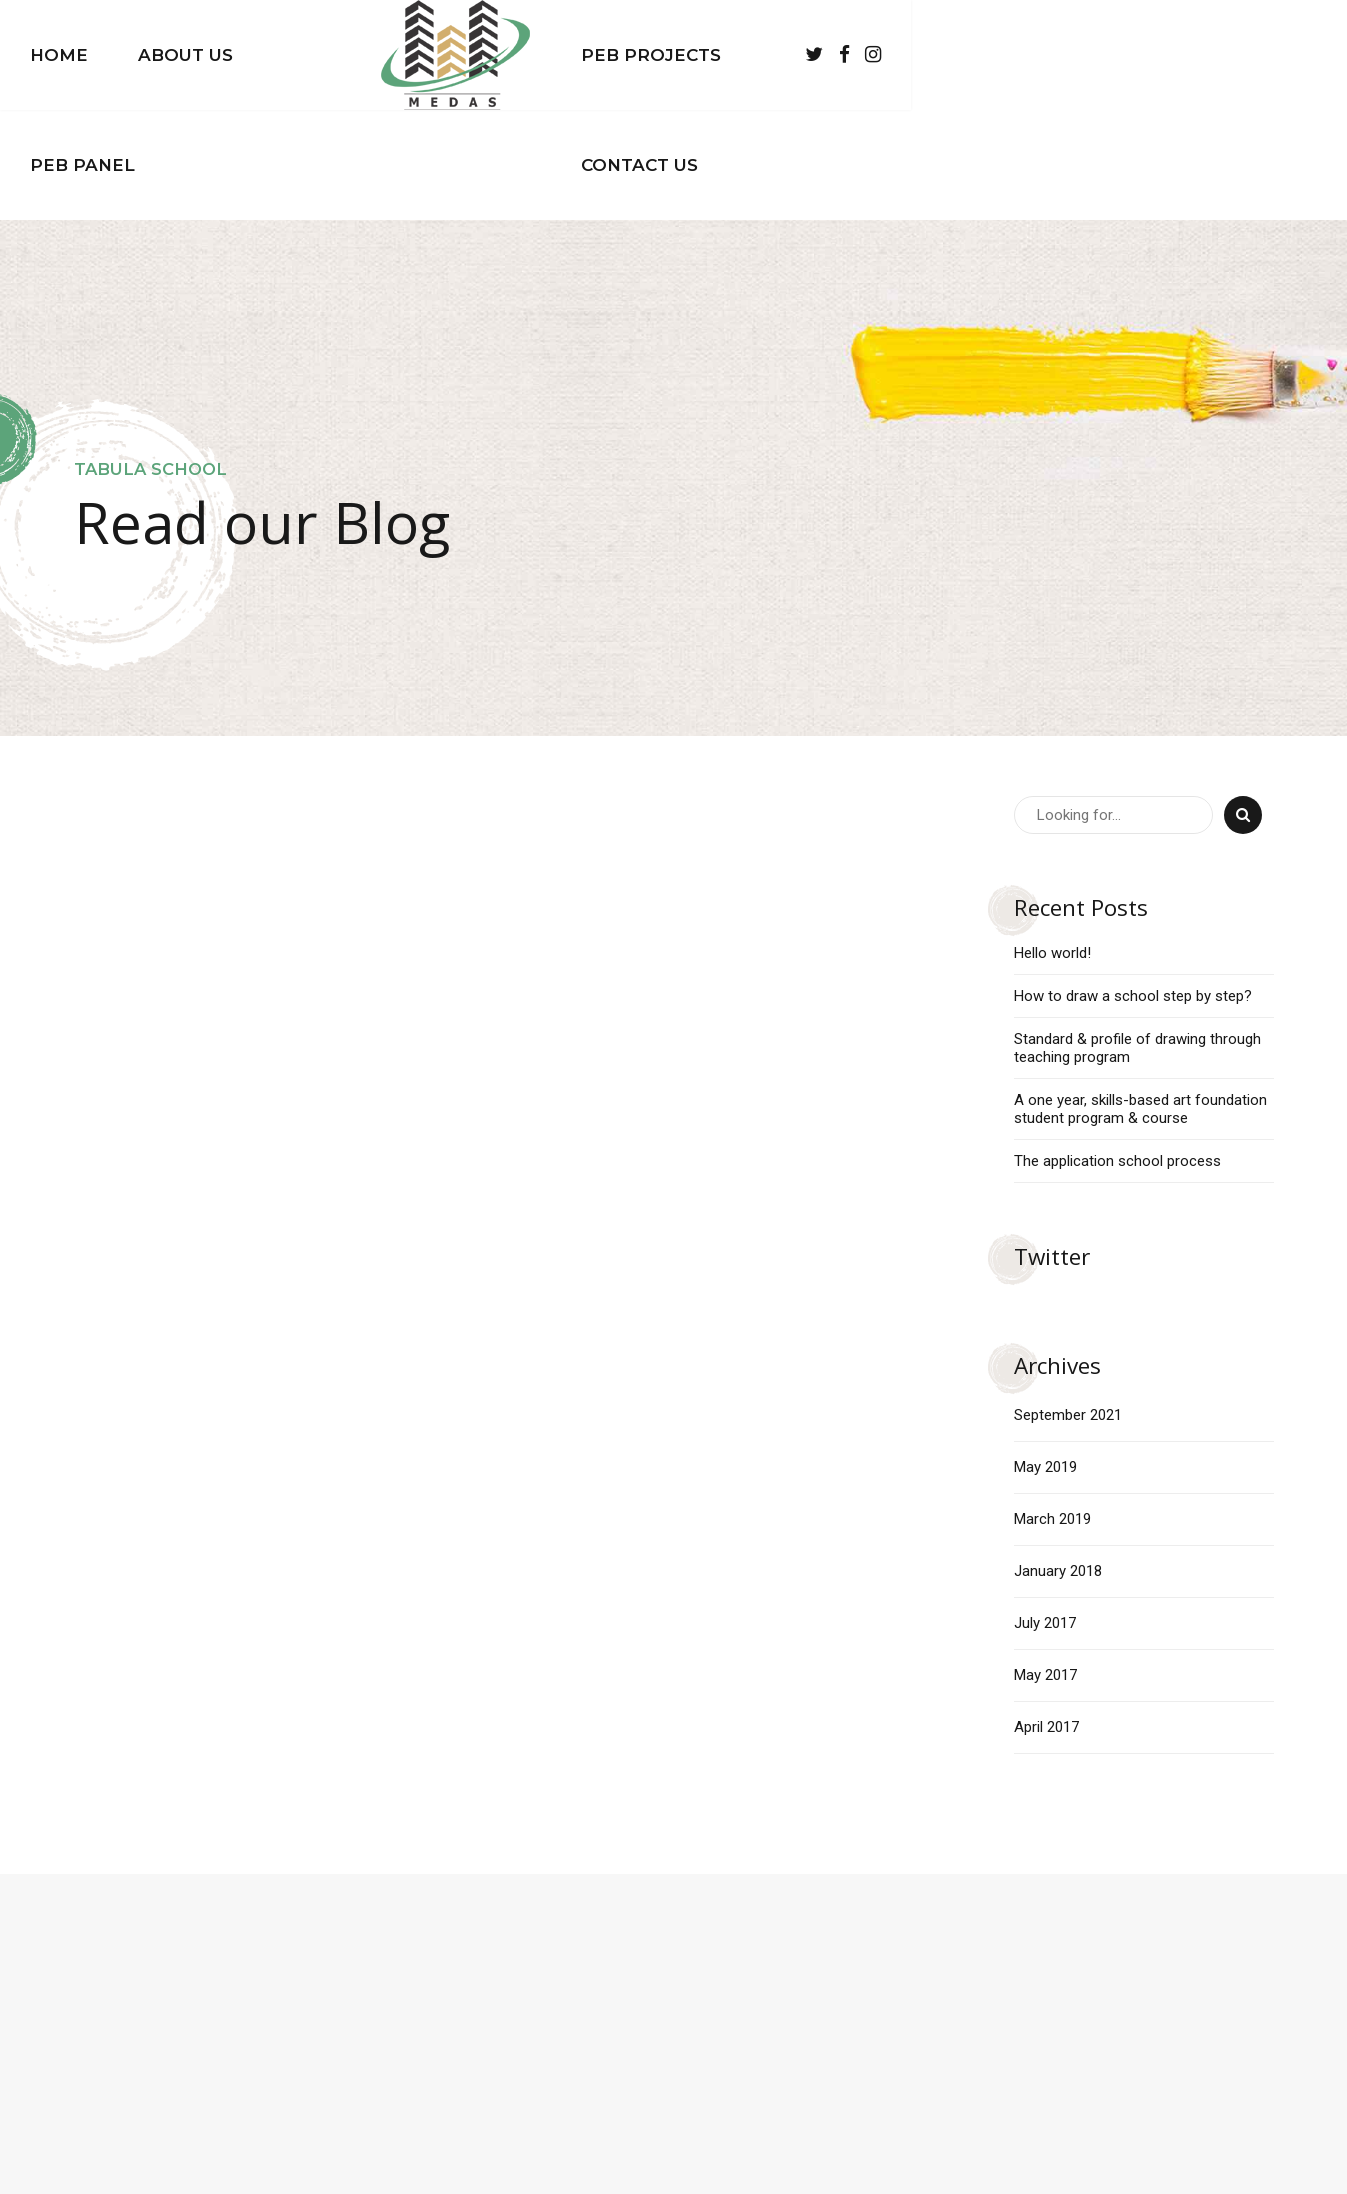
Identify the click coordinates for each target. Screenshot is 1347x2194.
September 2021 (1068, 1305)
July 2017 (1045, 1513)
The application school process (1117, 1051)
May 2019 (1045, 1357)
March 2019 (1052, 1409)
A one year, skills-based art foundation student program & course (1140, 999)
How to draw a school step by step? (1133, 886)
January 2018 (1058, 1461)
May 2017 (1045, 1565)
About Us (346, 55)
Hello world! (1052, 843)
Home (220, 55)
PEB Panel (496, 55)
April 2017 (1046, 1617)
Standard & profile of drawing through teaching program (1137, 938)
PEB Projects (869, 55)
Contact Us (1047, 55)
